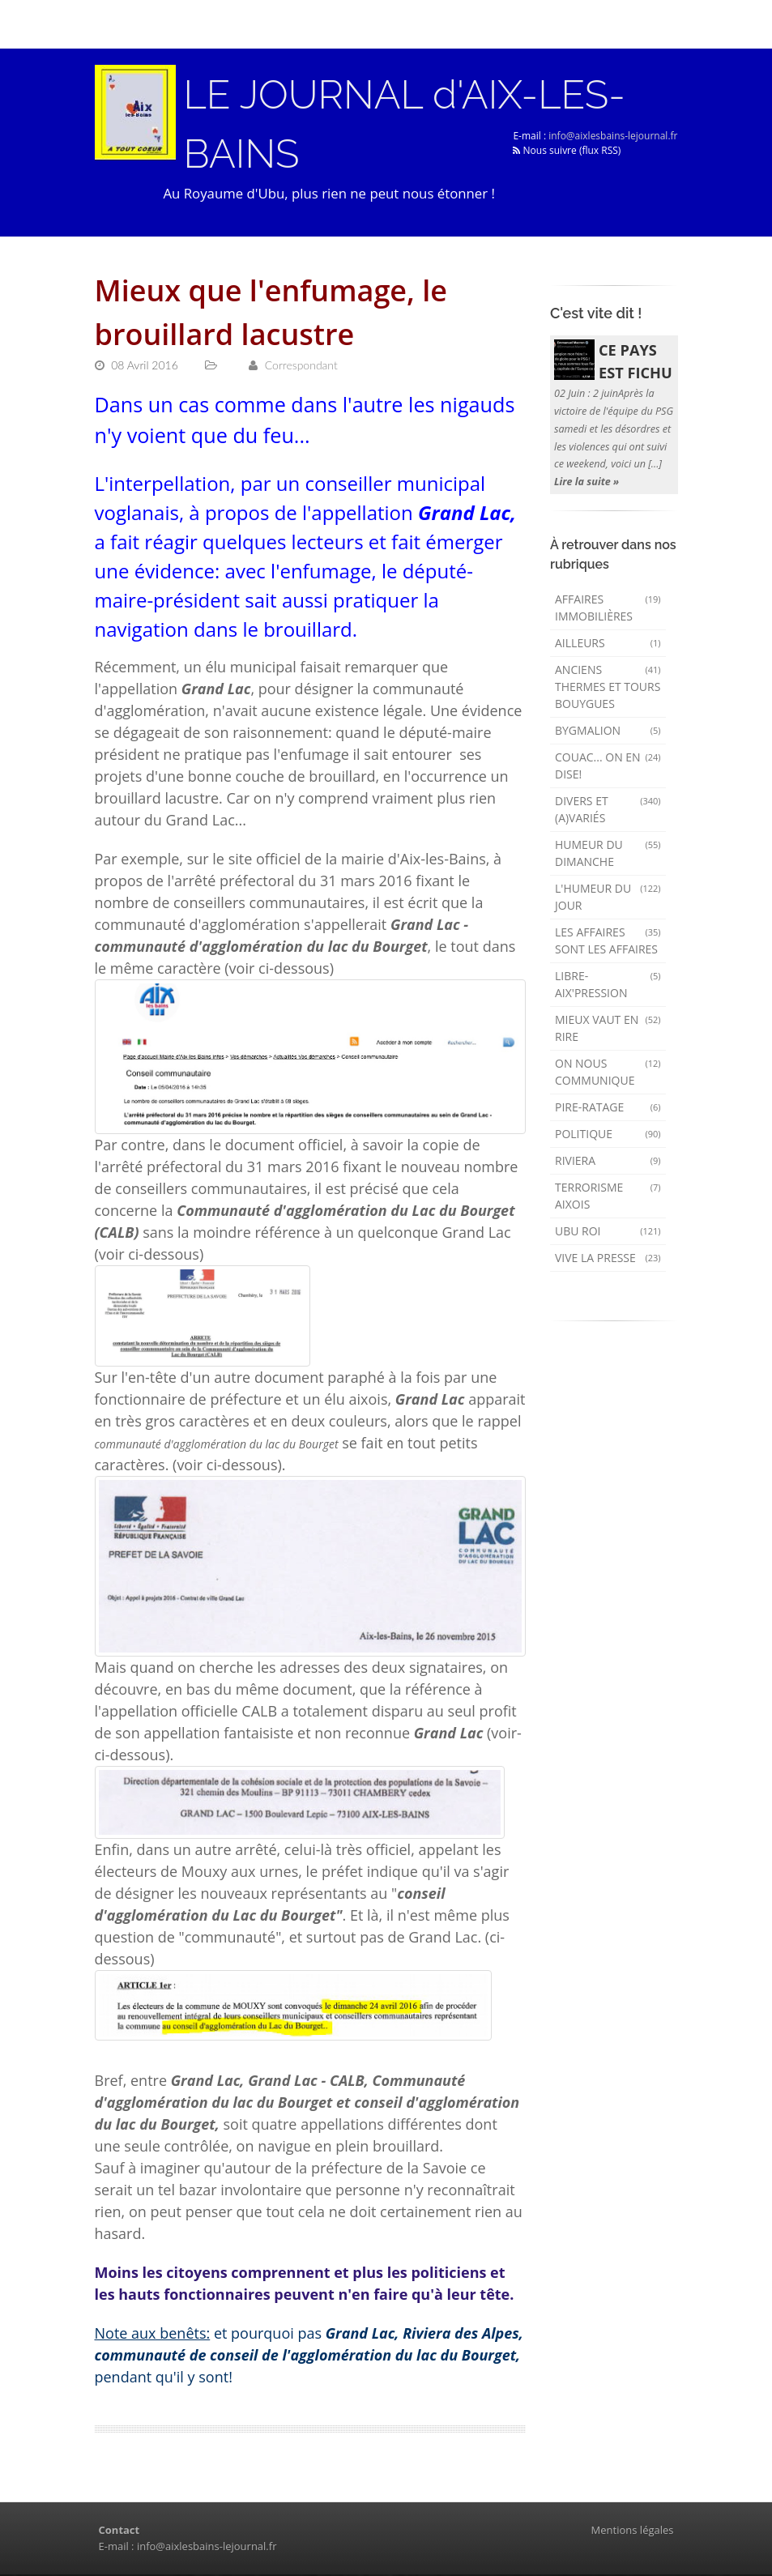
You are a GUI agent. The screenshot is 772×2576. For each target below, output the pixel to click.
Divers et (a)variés (608, 811)
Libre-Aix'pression (608, 986)
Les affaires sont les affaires (608, 942)
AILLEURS (608, 644)
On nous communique (608, 1073)
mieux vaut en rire (608, 1029)
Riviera (608, 1162)
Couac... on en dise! (608, 767)
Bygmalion (608, 732)
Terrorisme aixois (608, 1197)
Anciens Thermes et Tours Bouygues (608, 688)
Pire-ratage (608, 1108)
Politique (608, 1135)
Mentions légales (632, 2531)
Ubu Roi (608, 1232)
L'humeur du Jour (608, 898)
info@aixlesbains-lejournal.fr (612, 136)
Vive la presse (608, 1259)
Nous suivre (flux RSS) (567, 151)
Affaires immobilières (608, 609)
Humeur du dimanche (608, 854)
